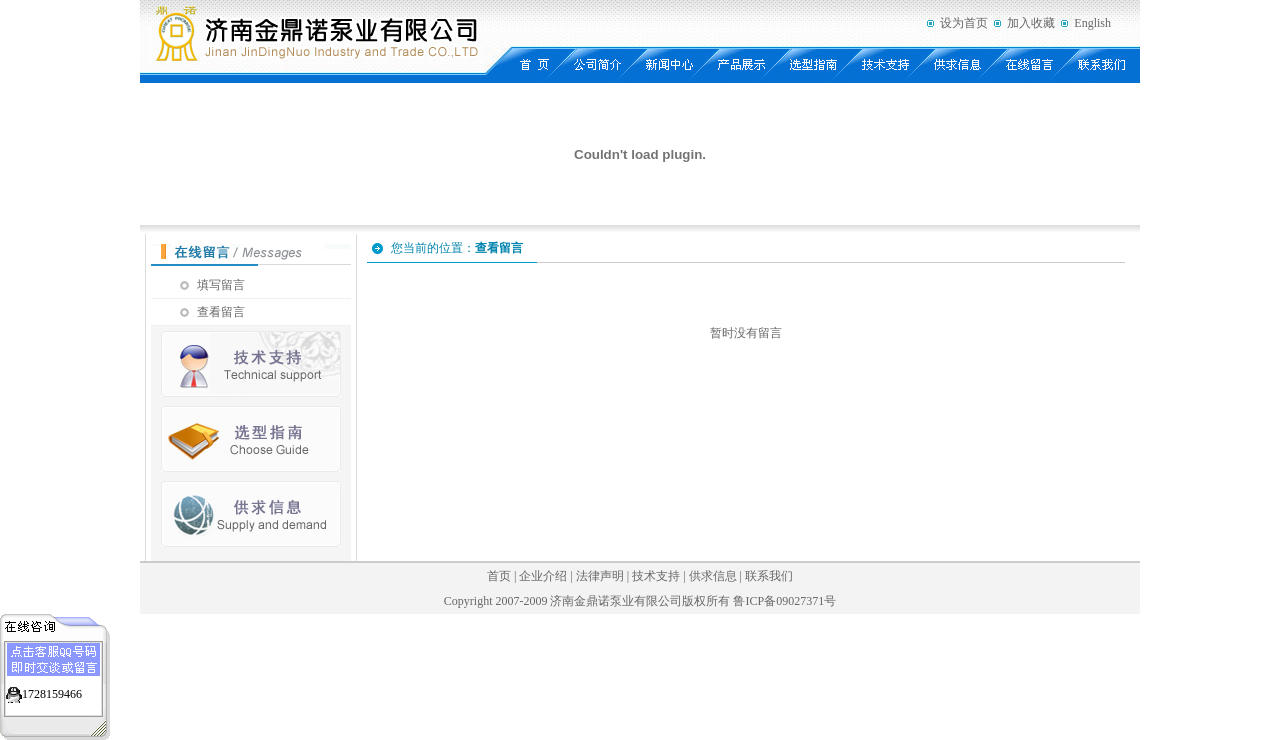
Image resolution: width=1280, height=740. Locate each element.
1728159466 (52, 694)
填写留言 (221, 285)
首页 (499, 576)
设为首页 (964, 23)
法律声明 (600, 576)
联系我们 (769, 576)
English (1092, 23)
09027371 (800, 601)
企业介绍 (543, 576)
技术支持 (656, 576)
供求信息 (713, 576)
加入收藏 (1031, 23)
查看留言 (221, 312)
